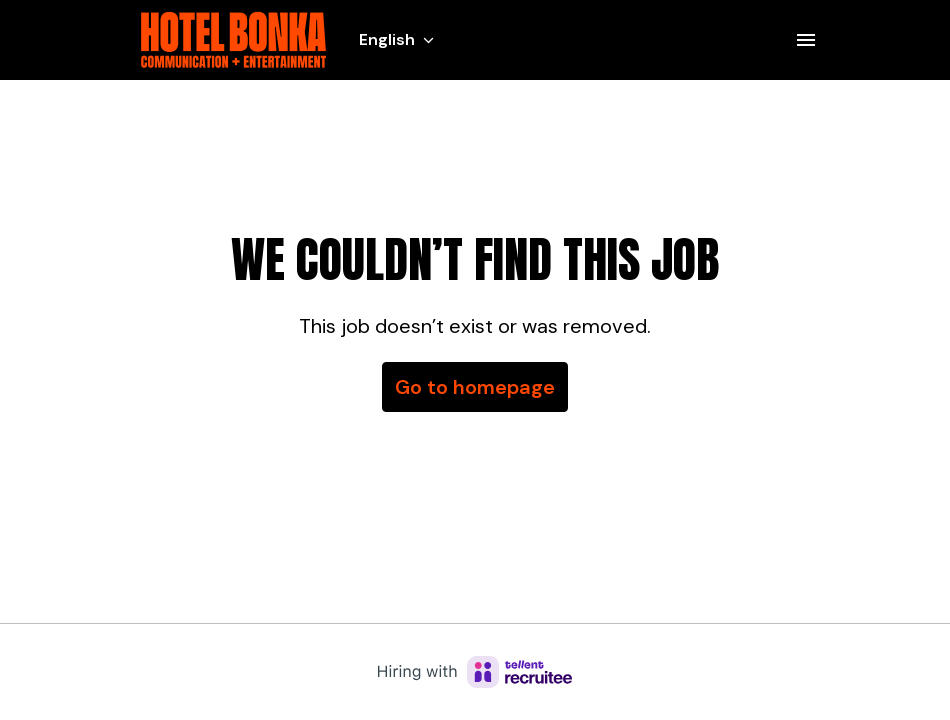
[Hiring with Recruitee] (475, 672)
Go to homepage (475, 387)
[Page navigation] (806, 40)
